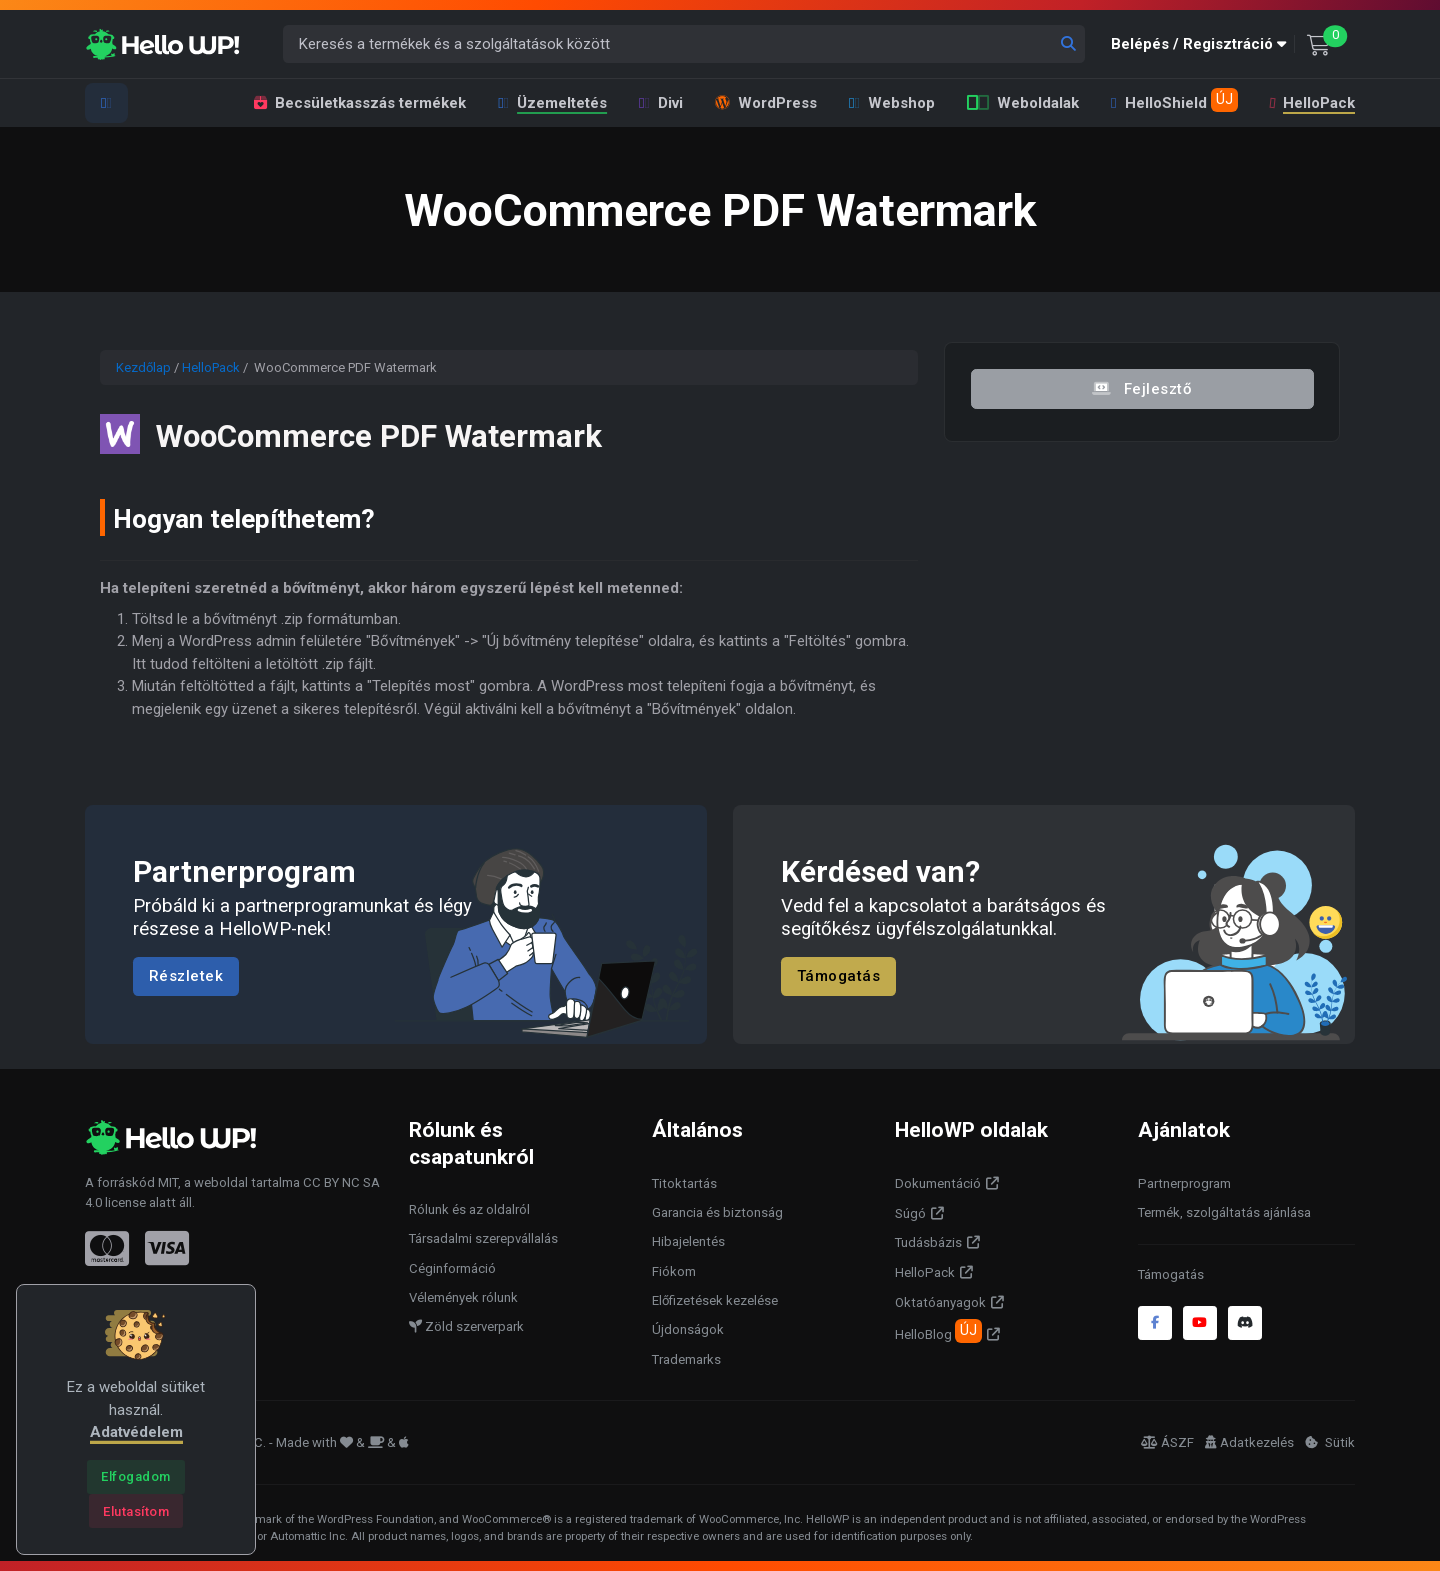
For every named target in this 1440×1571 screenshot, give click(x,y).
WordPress (766, 103)
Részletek (186, 976)
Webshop (892, 103)
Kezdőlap (143, 367)
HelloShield (1174, 100)
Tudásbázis (928, 1242)
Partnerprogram (1184, 1183)
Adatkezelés (1249, 1442)
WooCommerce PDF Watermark (420, 434)
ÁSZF (1167, 1442)
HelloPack (1311, 103)
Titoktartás (684, 1183)
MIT (168, 1182)
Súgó (910, 1213)
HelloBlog (938, 1331)
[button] (1203, 44)
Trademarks (686, 1359)
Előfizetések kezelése (715, 1300)
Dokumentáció (938, 1183)
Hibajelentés (688, 1241)
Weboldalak (1023, 103)
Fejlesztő (1142, 388)
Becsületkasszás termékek (360, 103)
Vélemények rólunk (463, 1297)
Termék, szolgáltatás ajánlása (1224, 1212)
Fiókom (674, 1271)
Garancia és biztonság (717, 1212)
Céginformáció (452, 1268)
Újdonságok (688, 1329)
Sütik (1330, 1442)
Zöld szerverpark (466, 1326)
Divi (661, 103)
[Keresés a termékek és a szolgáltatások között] (684, 44)
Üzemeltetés (552, 103)
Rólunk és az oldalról (469, 1209)
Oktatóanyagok (940, 1302)
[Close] (135, 1477)
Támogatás (839, 976)
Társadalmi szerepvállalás (483, 1238)
